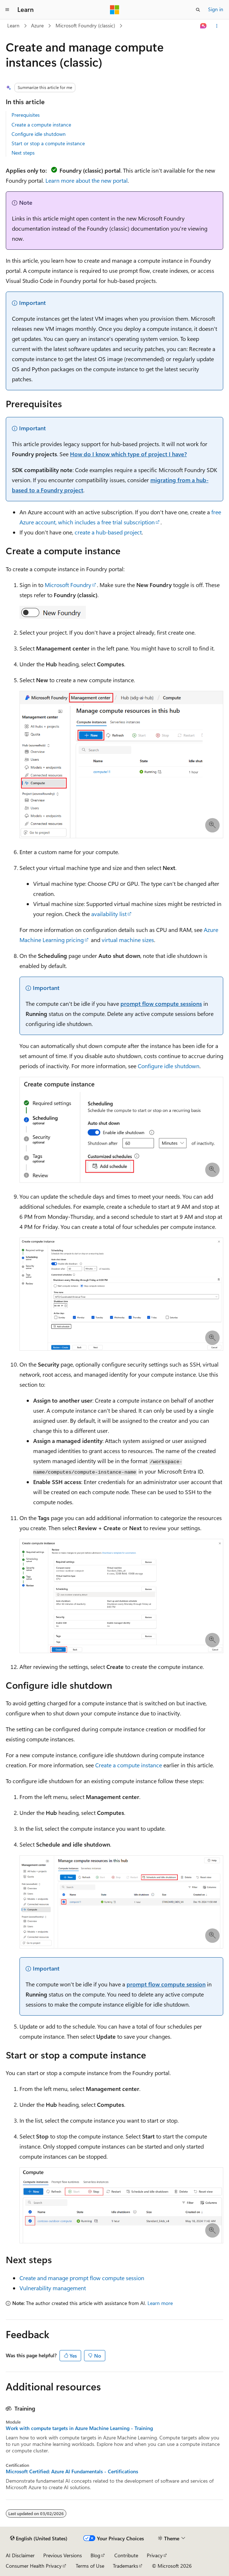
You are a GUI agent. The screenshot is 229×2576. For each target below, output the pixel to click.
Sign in (215, 9)
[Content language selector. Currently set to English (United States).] (39, 2538)
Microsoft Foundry (68, 585)
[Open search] (198, 9)
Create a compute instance (41, 124)
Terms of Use (90, 2565)
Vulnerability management (52, 2288)
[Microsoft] (114, 9)
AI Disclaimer (20, 2555)
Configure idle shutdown (39, 133)
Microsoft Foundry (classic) (85, 25)
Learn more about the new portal (86, 180)
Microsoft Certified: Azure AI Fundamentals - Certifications (72, 2471)
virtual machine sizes (128, 939)
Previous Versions (62, 2555)
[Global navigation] (7, 9)
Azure (37, 25)
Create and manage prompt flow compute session (81, 2278)
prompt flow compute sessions (161, 1003)
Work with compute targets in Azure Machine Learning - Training (79, 2428)
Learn (13, 25)
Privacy (155, 2555)
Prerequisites (26, 114)
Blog (95, 2555)
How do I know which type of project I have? (128, 454)
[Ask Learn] (204, 26)
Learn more (160, 2303)
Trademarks (125, 2565)
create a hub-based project (108, 532)
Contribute (126, 2555)
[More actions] (217, 26)
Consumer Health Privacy (34, 2565)
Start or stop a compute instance (48, 143)
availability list (109, 914)
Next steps (23, 152)
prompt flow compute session (166, 1984)
